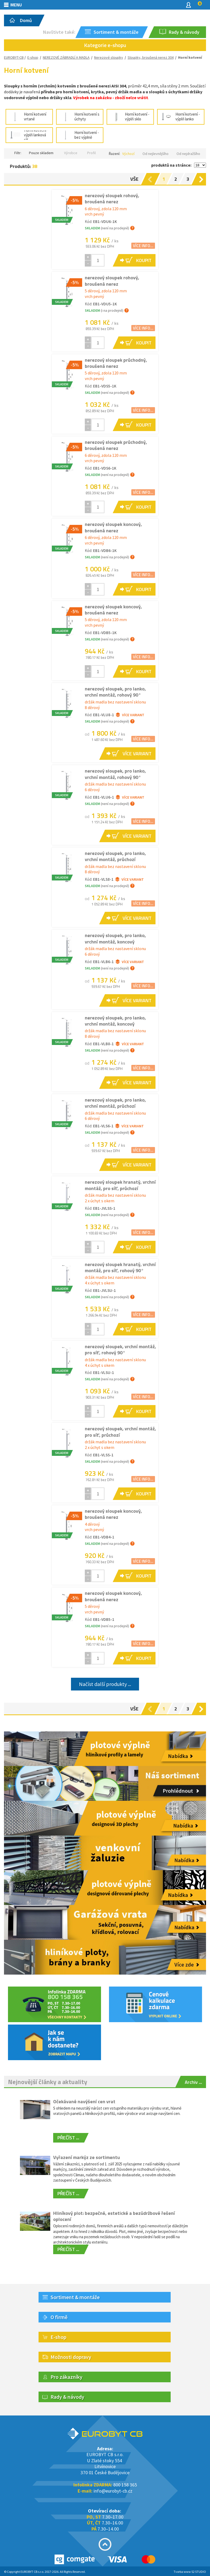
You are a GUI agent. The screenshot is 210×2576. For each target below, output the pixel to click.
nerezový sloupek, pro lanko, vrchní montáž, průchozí (115, 856)
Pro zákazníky (66, 2376)
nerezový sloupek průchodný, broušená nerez (116, 363)
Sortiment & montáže (75, 2297)
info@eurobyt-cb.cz (113, 2491)
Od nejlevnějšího (155, 153)
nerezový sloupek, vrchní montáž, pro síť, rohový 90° (120, 1349)
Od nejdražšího (188, 153)
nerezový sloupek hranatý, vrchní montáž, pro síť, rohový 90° (120, 1267)
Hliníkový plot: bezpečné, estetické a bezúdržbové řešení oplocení (114, 2216)
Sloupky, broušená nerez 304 (151, 57)
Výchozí (128, 153)
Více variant (130, 714)
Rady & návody (67, 2396)
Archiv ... (193, 2082)
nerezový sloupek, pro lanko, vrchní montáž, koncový (115, 938)
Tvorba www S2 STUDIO (190, 2572)
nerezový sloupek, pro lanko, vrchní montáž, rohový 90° (115, 691)
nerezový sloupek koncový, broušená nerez (113, 527)
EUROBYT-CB (14, 57)
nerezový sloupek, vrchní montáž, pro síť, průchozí (120, 1431)
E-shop (32, 57)
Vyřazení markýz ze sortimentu (86, 2157)
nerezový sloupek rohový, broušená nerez (112, 198)
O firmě (59, 2317)
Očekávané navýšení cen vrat (84, 2101)
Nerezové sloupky (108, 57)
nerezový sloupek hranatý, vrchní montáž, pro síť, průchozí (120, 1185)
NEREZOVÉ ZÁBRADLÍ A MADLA (66, 57)
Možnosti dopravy (71, 2357)
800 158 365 (125, 2485)
